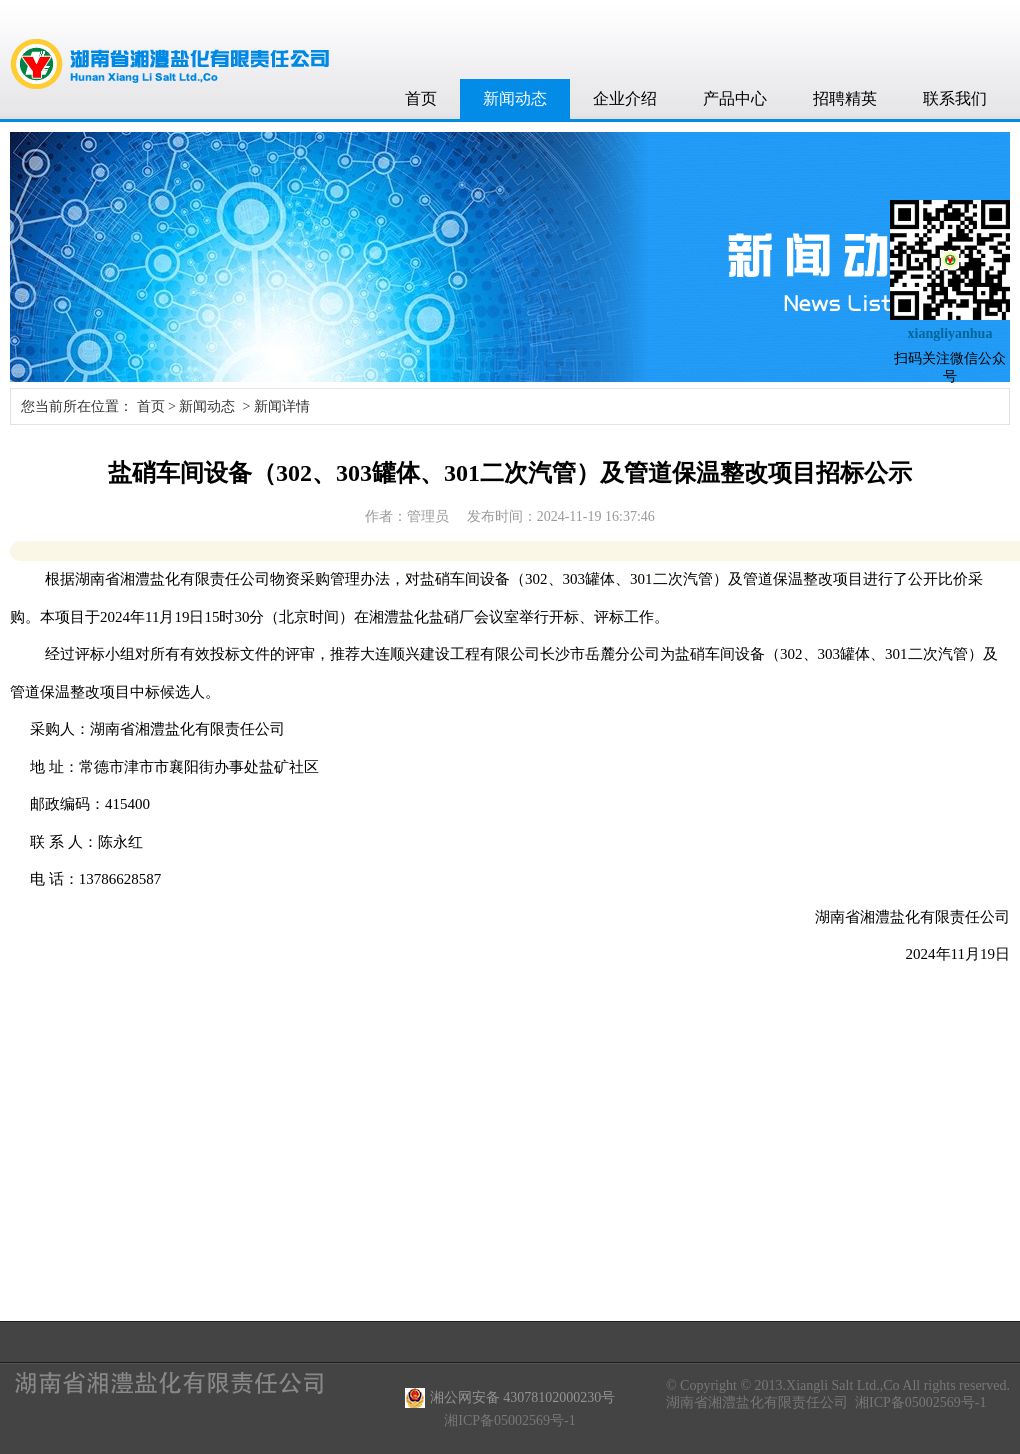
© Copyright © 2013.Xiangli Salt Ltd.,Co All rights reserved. (838, 1385)
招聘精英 (845, 98)
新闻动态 (515, 98)
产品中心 (735, 98)
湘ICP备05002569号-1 (920, 1402)
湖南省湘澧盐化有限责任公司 (757, 1402)
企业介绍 (625, 98)
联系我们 (955, 98)
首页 (421, 98)
